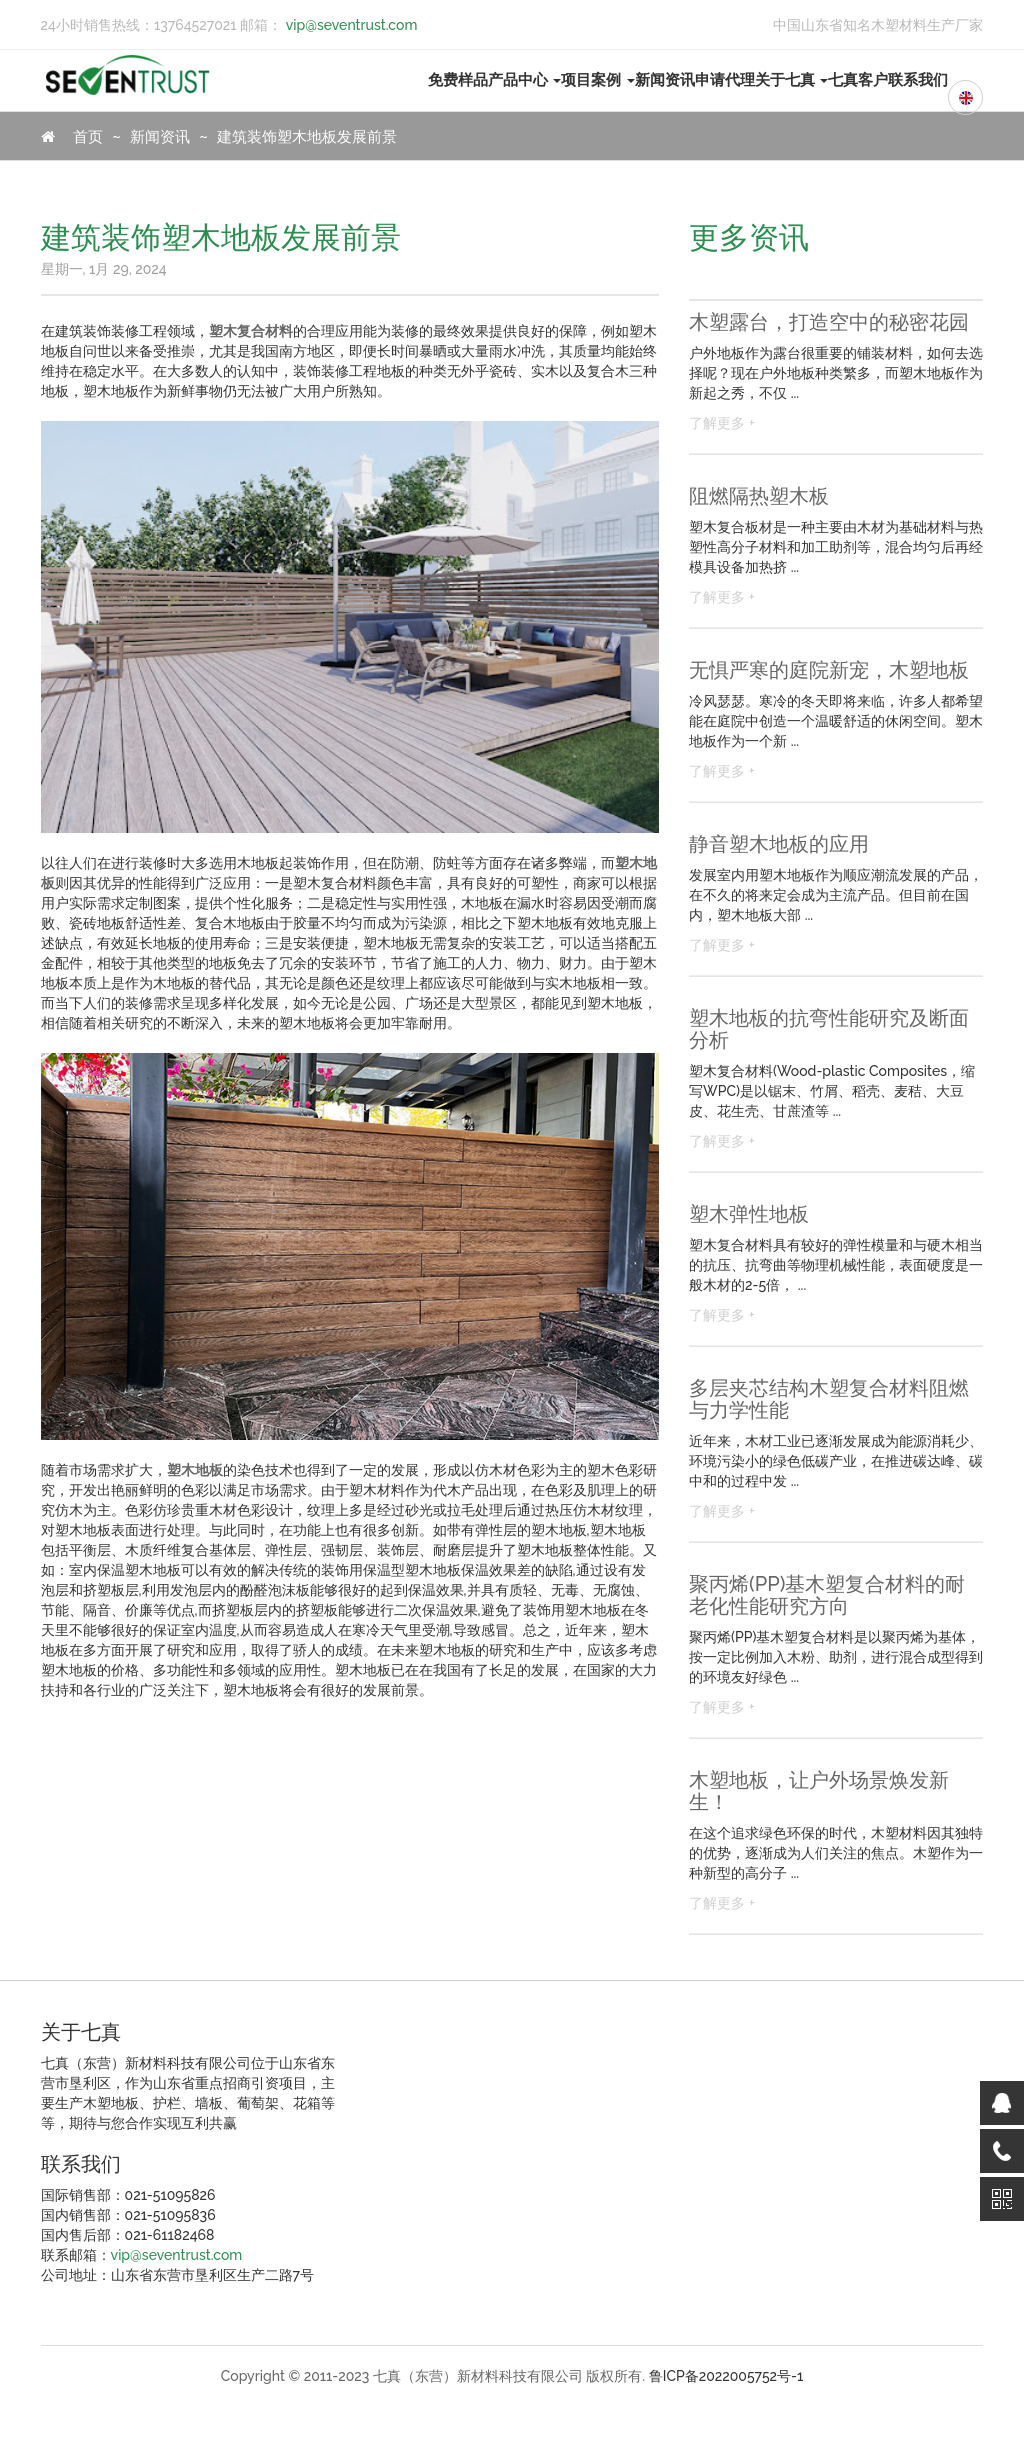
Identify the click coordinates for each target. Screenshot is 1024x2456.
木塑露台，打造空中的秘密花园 (829, 322)
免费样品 (458, 80)
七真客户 (858, 80)
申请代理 (725, 80)
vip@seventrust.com (349, 25)
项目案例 (598, 80)
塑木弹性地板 (749, 1214)
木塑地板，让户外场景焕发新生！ (819, 1791)
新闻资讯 (665, 80)
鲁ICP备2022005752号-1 (726, 2376)
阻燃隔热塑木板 (759, 496)
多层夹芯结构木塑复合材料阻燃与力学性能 (829, 1399)
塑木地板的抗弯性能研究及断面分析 (829, 1029)
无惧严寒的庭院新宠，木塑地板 (829, 670)
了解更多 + (721, 423)
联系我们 (918, 80)
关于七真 (792, 80)
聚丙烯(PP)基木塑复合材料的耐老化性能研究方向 (827, 1595)
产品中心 (525, 80)
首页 (72, 137)
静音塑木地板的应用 (779, 844)
